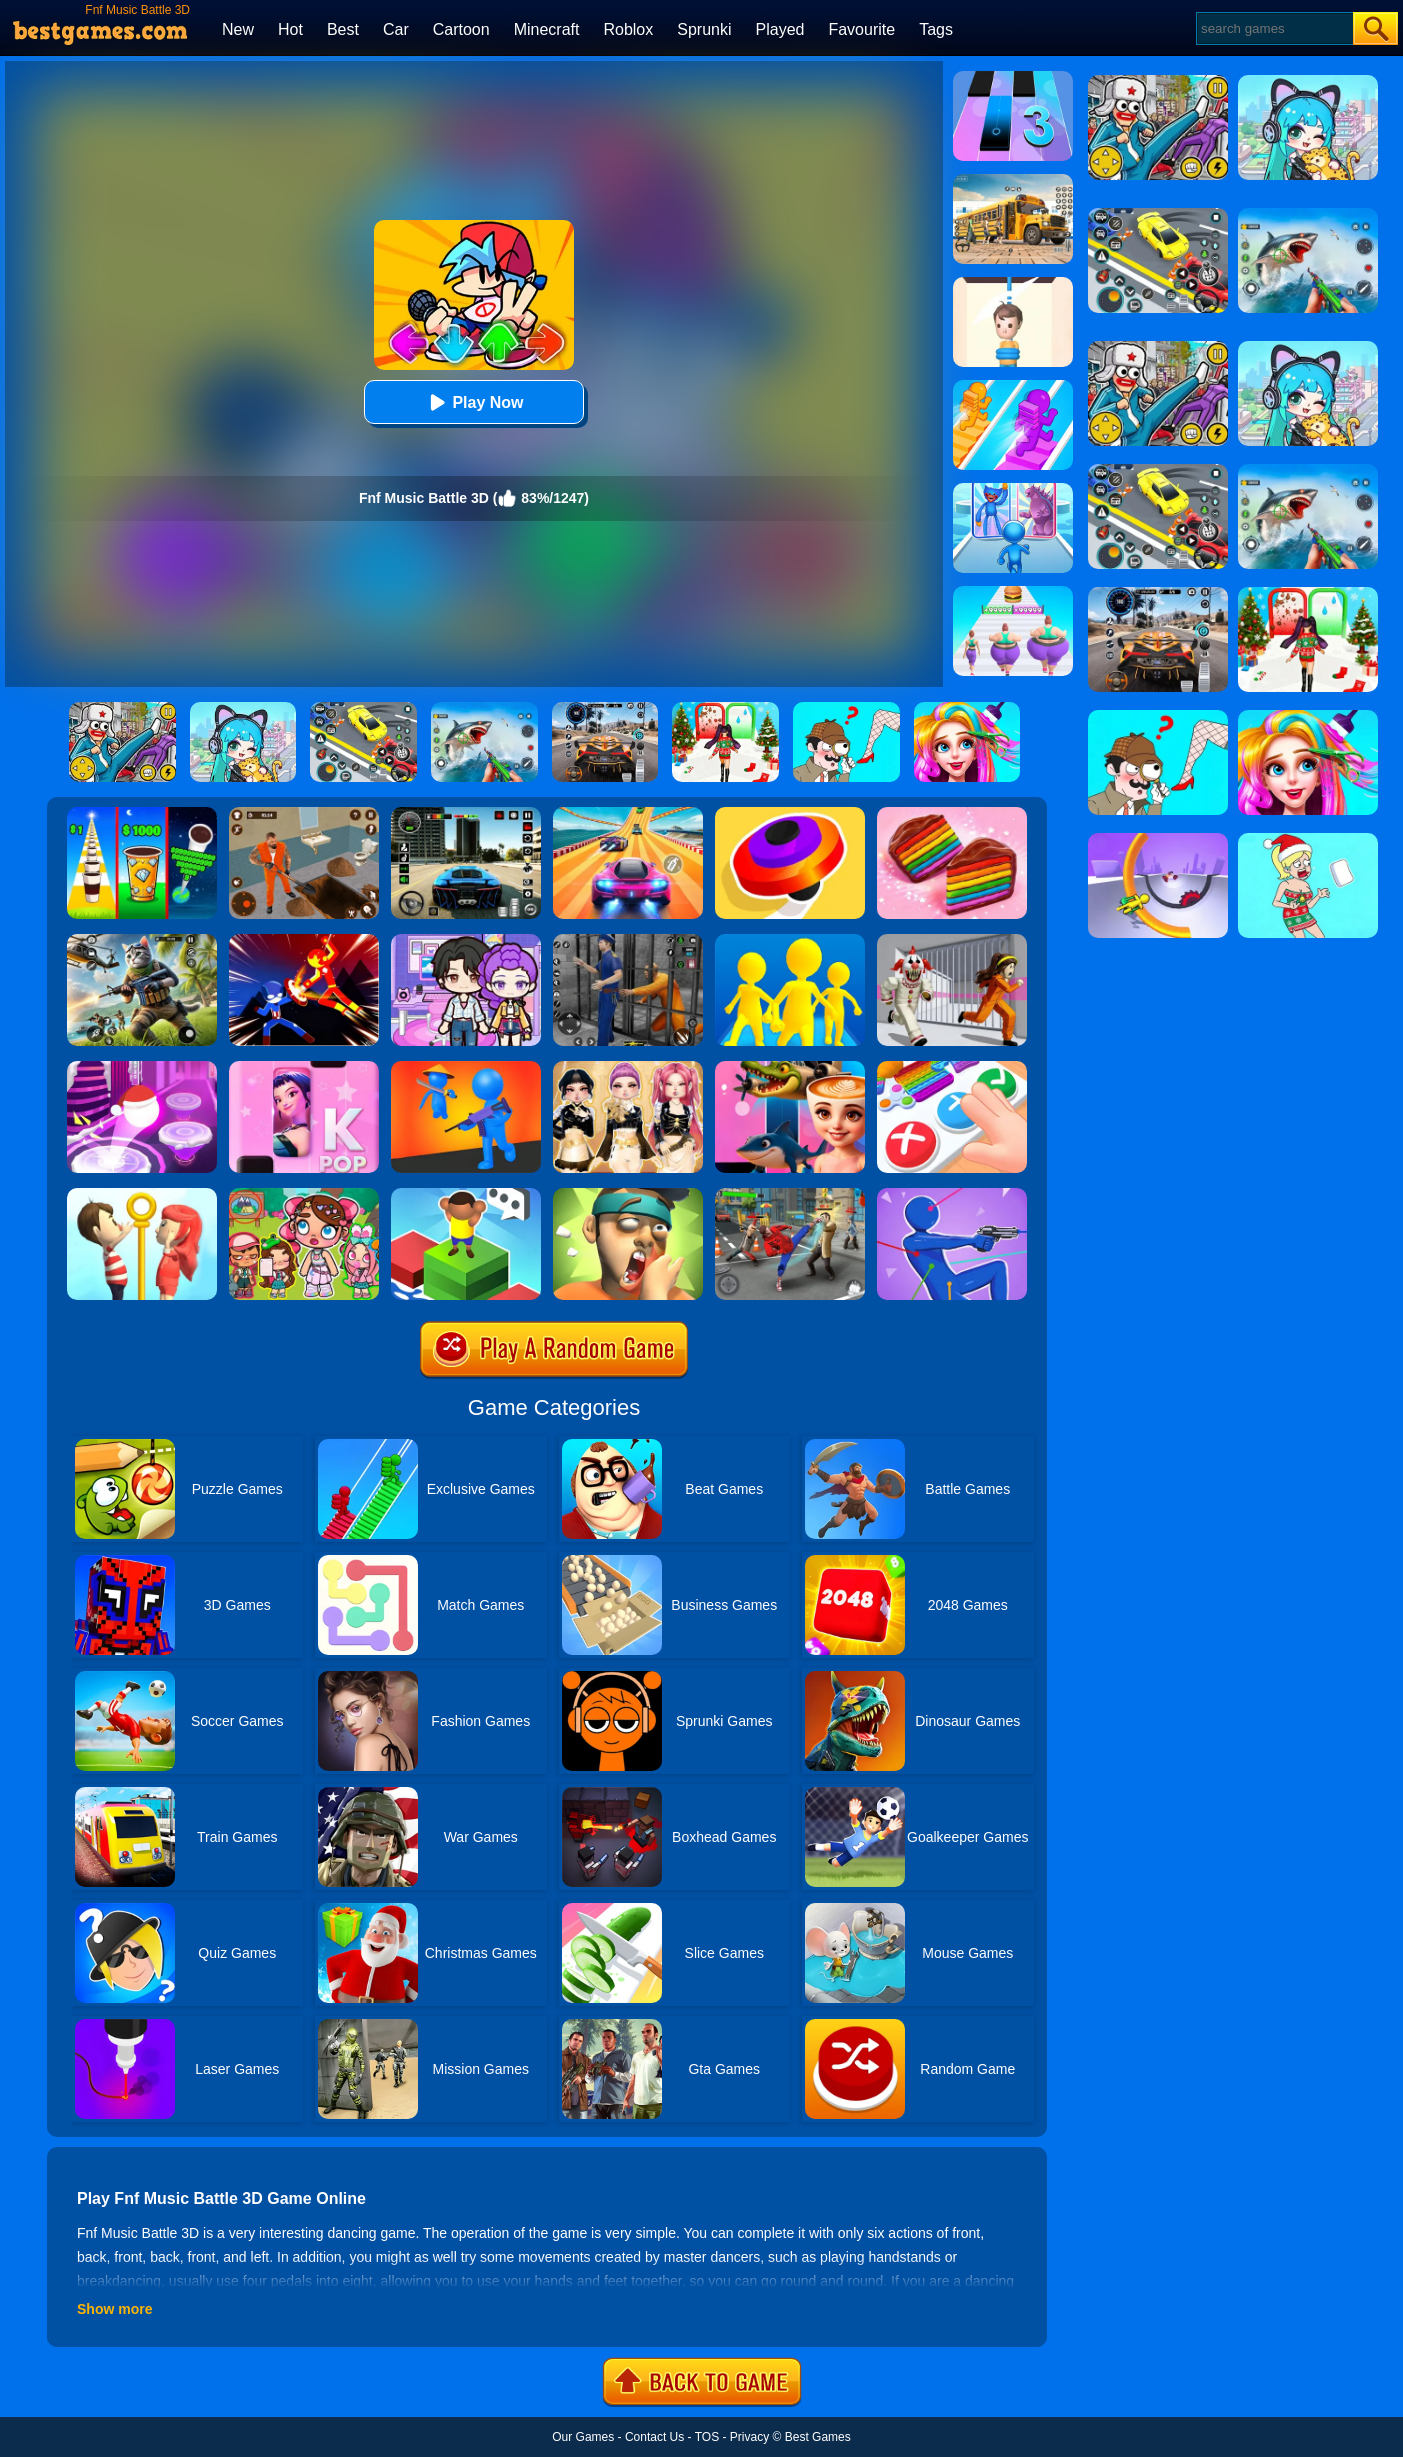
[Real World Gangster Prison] (628, 941)
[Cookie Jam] (952, 814)
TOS (707, 2437)
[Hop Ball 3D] (142, 1068)
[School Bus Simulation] (1013, 181)
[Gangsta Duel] (790, 1195)
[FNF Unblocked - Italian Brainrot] (790, 1068)
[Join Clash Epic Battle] (790, 941)
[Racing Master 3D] (628, 814)
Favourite (861, 29)
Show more (114, 2309)
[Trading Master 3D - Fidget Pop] (952, 1068)
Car (396, 29)
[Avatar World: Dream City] (304, 1195)
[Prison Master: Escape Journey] (304, 814)
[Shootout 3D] (952, 1195)
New (238, 29)
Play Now (473, 402)
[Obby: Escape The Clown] (952, 941)
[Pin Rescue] (142, 1195)
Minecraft (547, 29)
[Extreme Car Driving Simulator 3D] (466, 814)
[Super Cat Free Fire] (142, 941)
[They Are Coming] (466, 1068)
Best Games (818, 2437)
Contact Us (654, 2437)
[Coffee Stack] (142, 814)
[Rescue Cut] (1013, 284)
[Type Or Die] (466, 1195)
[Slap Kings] (628, 1195)
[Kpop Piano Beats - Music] (304, 1068)
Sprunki (704, 29)
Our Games (583, 2437)
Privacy (749, 2437)
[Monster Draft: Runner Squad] (1013, 490)
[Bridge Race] (1013, 387)
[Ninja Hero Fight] (304, 941)
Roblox (628, 29)
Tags (936, 29)
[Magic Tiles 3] (1013, 78)
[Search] (1273, 28)
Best (343, 29)
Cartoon (461, 29)
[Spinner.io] (790, 814)
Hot (290, 29)
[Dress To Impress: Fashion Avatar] (628, 1068)
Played (780, 29)
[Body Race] (1013, 593)
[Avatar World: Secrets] (466, 941)
